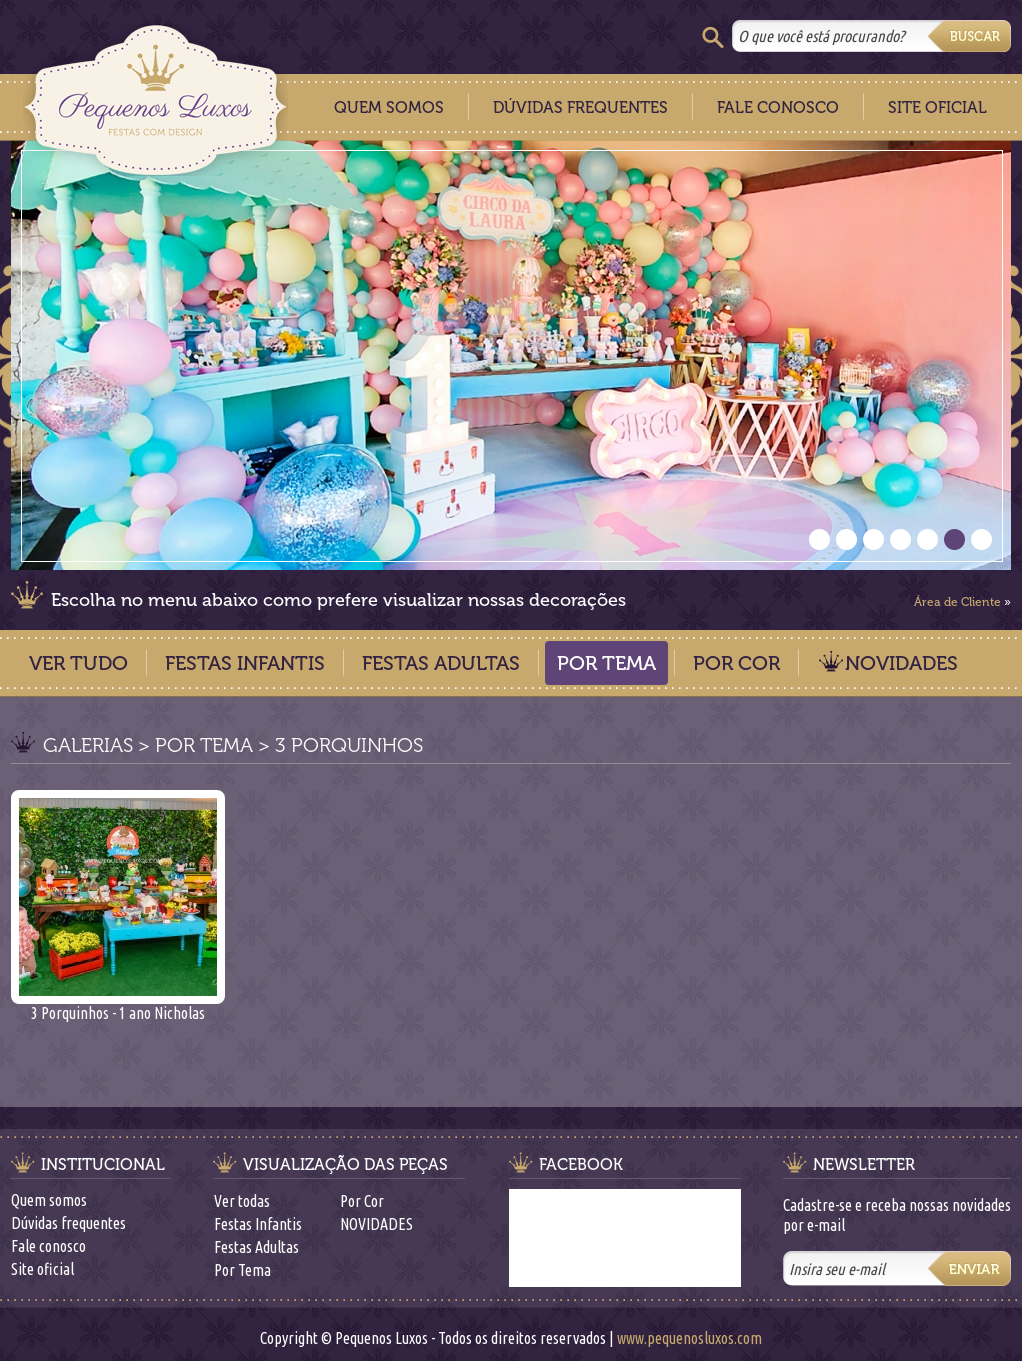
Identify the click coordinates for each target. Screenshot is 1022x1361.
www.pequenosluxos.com (689, 1338)
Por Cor (736, 663)
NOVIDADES (901, 663)
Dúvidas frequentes (68, 1223)
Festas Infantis (245, 663)
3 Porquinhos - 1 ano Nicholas (118, 1005)
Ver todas (242, 1201)
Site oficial (42, 1269)
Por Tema (606, 663)
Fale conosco (48, 1246)
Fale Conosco (778, 107)
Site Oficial (937, 107)
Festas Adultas (441, 663)
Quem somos (49, 1200)
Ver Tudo (78, 663)
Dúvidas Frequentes (580, 107)
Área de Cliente (957, 602)
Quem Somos (389, 107)
